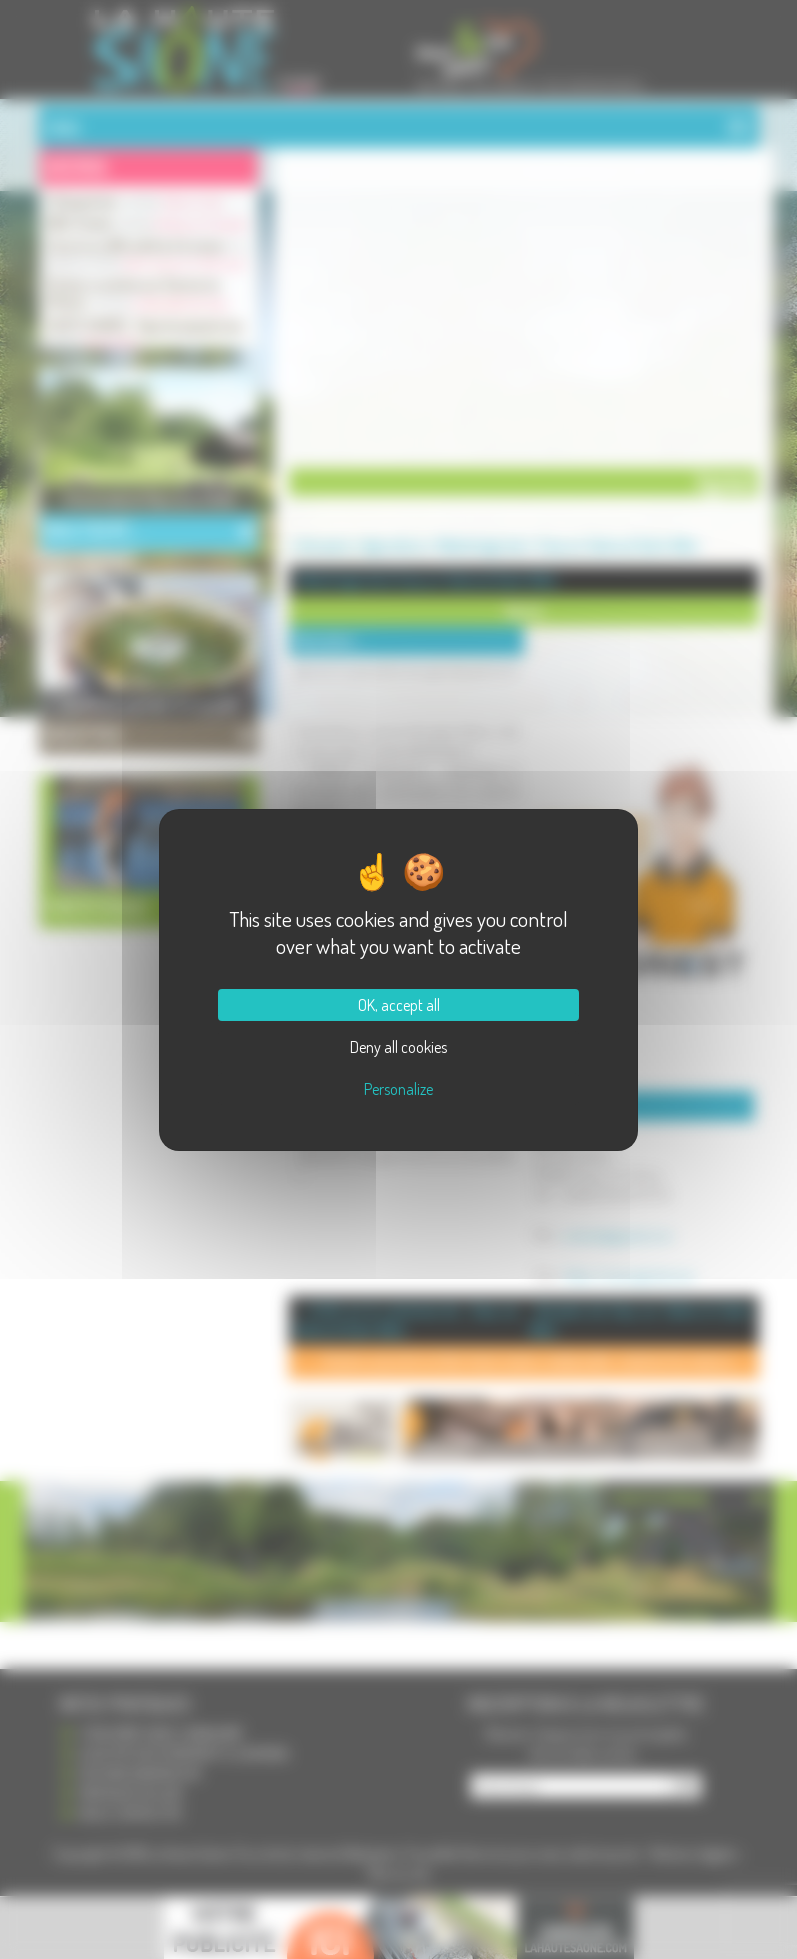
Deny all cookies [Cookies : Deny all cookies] (398, 1047)
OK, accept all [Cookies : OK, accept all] (399, 1005)
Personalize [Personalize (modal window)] (398, 1089)
